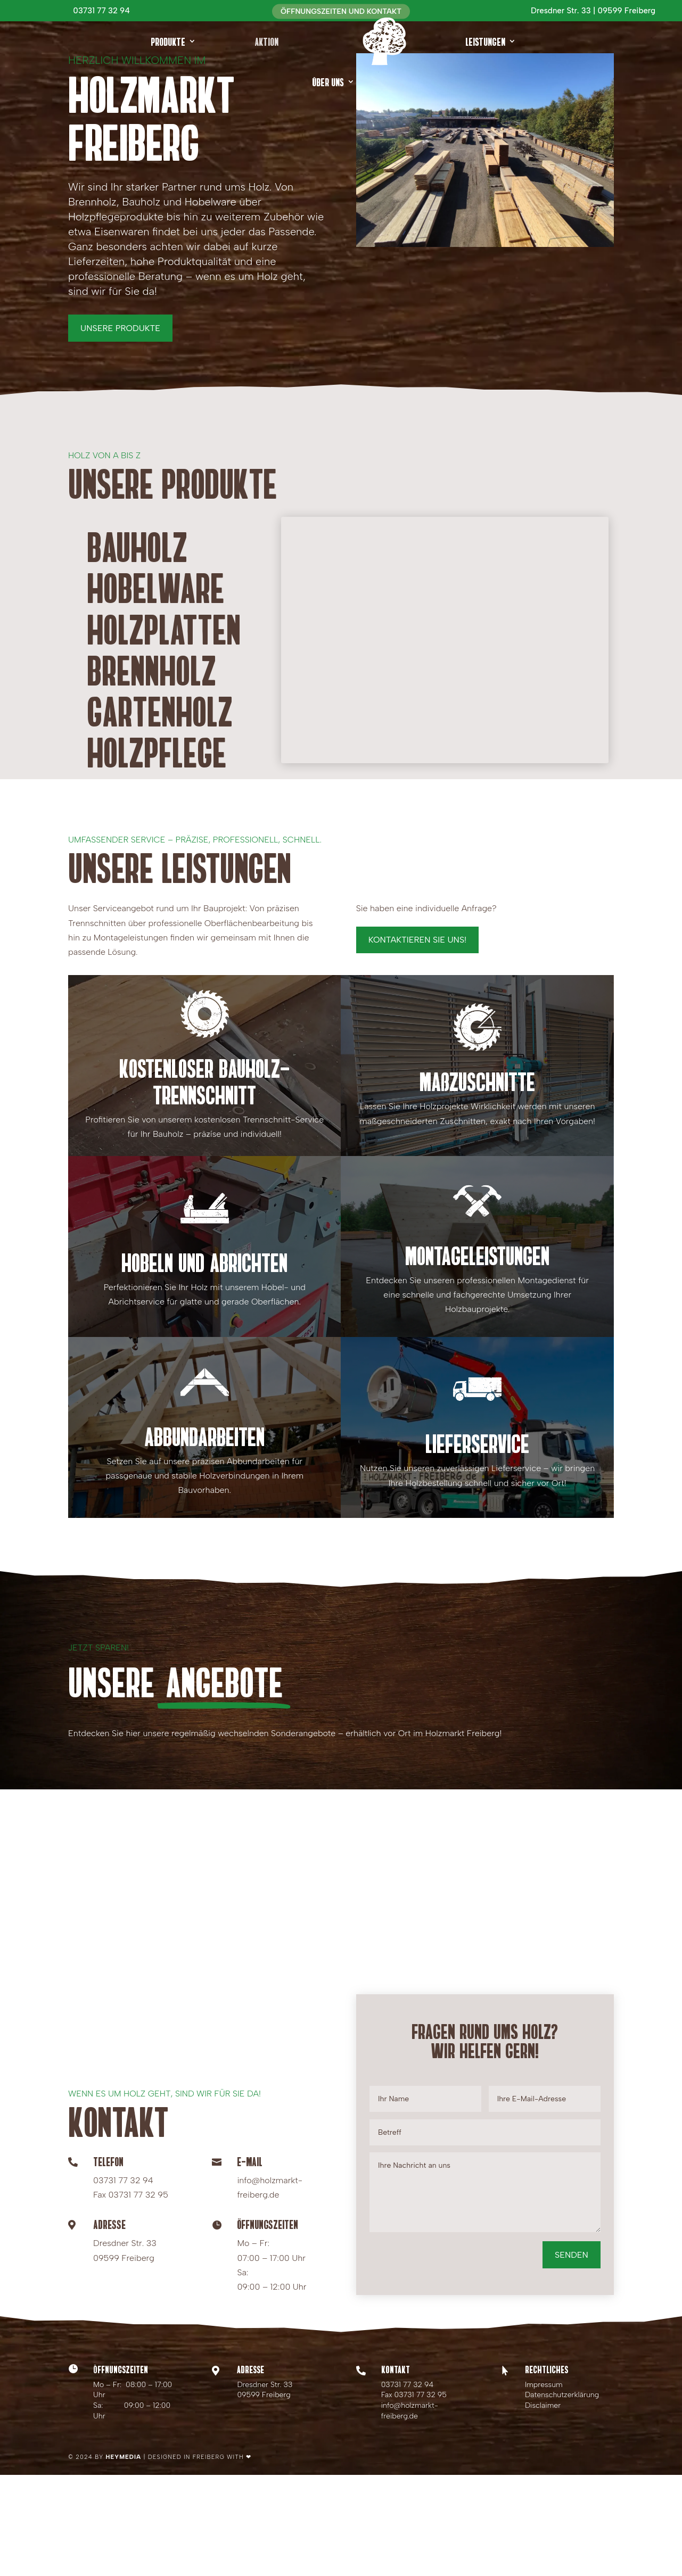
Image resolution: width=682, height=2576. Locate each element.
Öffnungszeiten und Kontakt (341, 11)
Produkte (168, 41)
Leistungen (485, 41)
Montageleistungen (477, 1356)
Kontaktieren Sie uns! (417, 1041)
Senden (571, 2356)
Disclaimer (543, 2506)
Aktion (266, 41)
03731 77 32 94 (407, 2485)
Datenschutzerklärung (562, 2495)
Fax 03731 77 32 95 (414, 2495)
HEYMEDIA (124, 2558)
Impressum (544, 2485)
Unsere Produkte (120, 429)
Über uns (328, 81)
